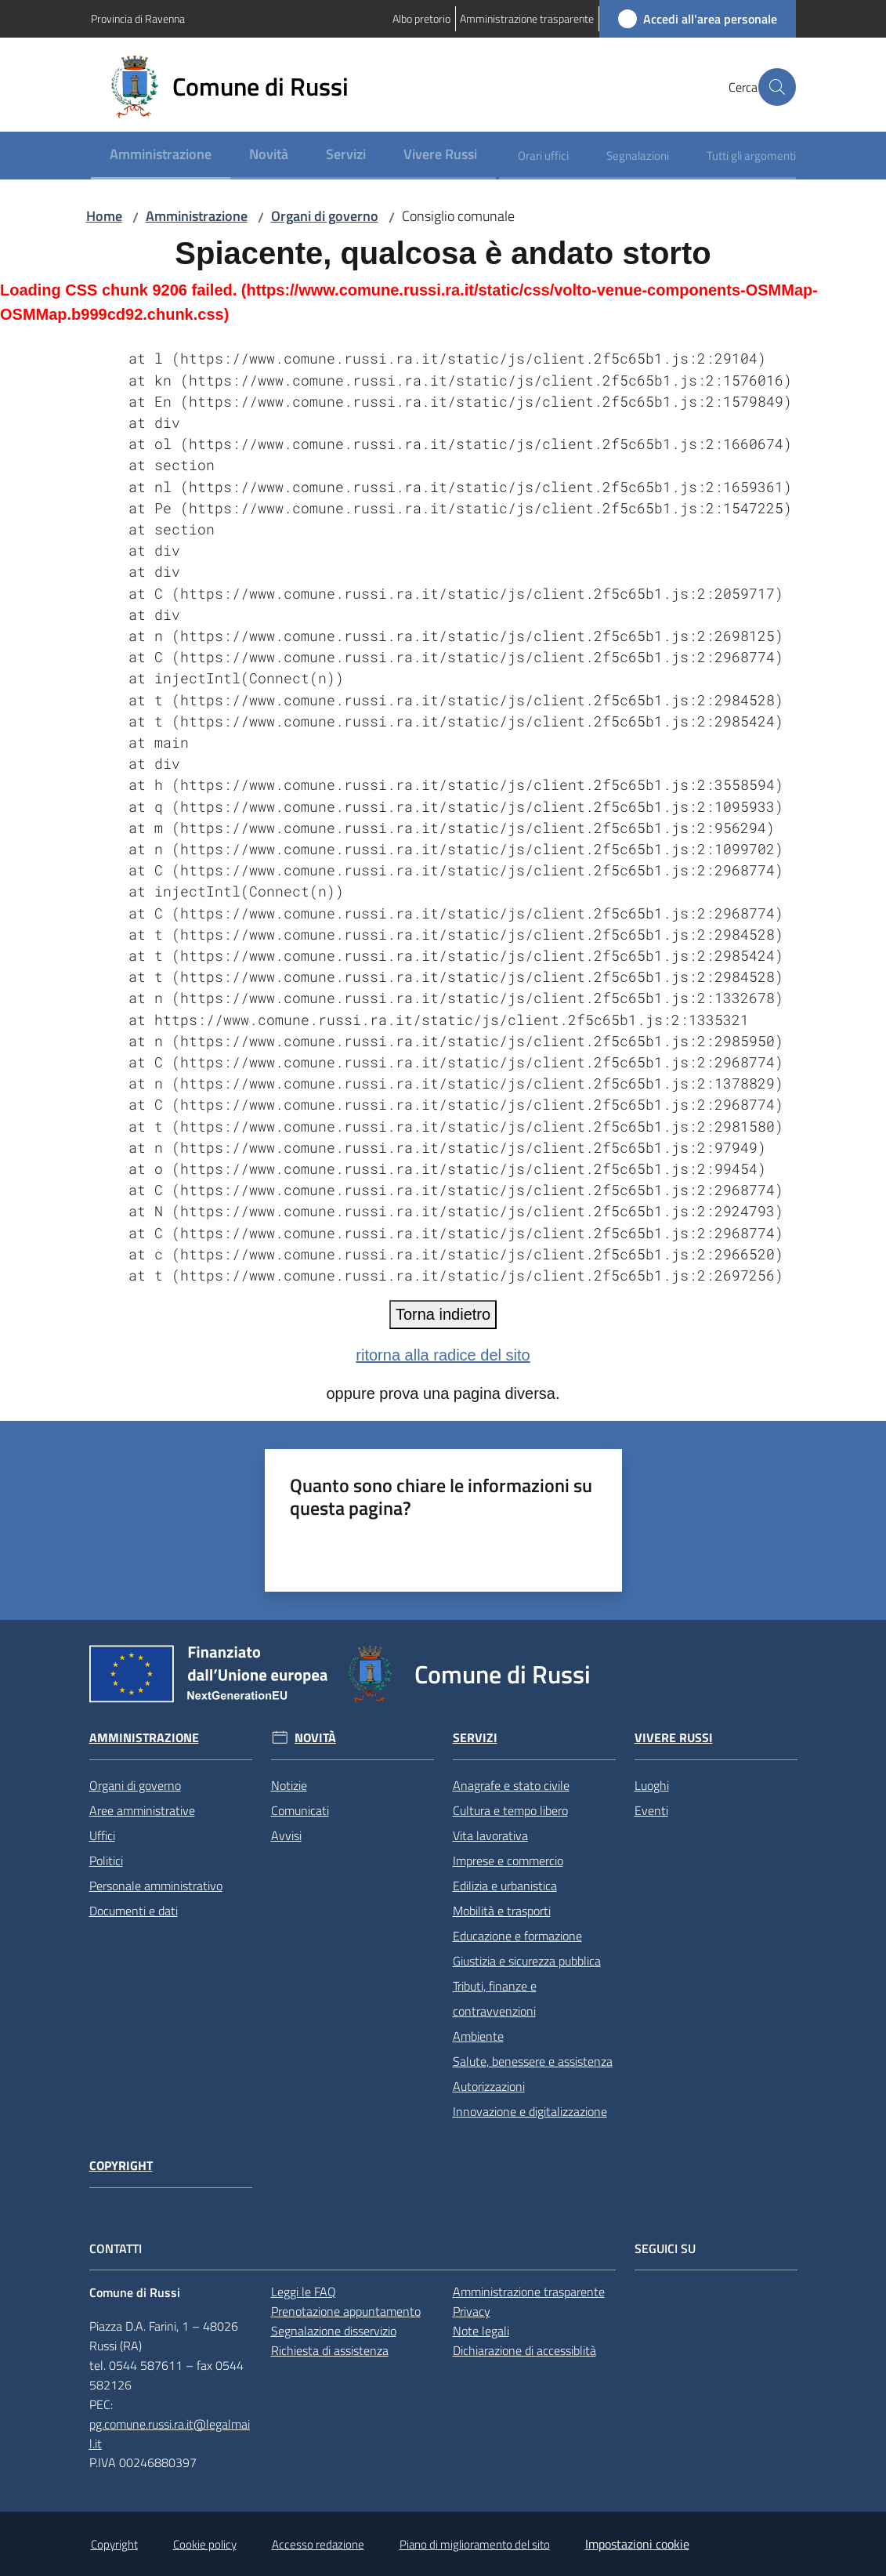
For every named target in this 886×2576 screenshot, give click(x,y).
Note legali (481, 2330)
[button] (777, 87)
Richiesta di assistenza (330, 2350)
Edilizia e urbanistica (505, 1885)
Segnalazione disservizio (333, 2330)
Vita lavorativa (490, 1835)
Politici (106, 1860)
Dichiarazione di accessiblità (524, 2350)
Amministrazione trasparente (529, 2291)
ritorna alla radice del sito (443, 1355)
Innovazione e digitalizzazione (530, 2111)
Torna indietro (443, 1314)
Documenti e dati (133, 1910)
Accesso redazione (318, 2544)
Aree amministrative (142, 1810)
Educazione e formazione (517, 1935)
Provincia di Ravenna (138, 18)
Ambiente (478, 2036)
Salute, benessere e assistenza (533, 2061)
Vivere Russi (674, 1738)
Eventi (651, 1810)
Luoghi (652, 1785)
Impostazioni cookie (637, 2543)
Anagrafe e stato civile (511, 1785)
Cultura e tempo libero (510, 1810)
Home (104, 215)
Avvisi (286, 1835)
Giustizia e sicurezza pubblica (527, 1960)
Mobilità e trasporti (502, 1910)
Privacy (471, 2311)
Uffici (102, 1835)
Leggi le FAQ (303, 2291)
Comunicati (300, 1810)
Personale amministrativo (155, 1885)
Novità (315, 1738)
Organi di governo (324, 215)
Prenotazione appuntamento (346, 2311)
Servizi (475, 1738)
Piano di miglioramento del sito (475, 2544)
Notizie (289, 1785)
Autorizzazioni (489, 2086)
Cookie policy (205, 2544)
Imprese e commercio (508, 1860)
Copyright (121, 2166)
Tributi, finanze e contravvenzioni (495, 1998)
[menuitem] (160, 155)
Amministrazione (197, 215)
